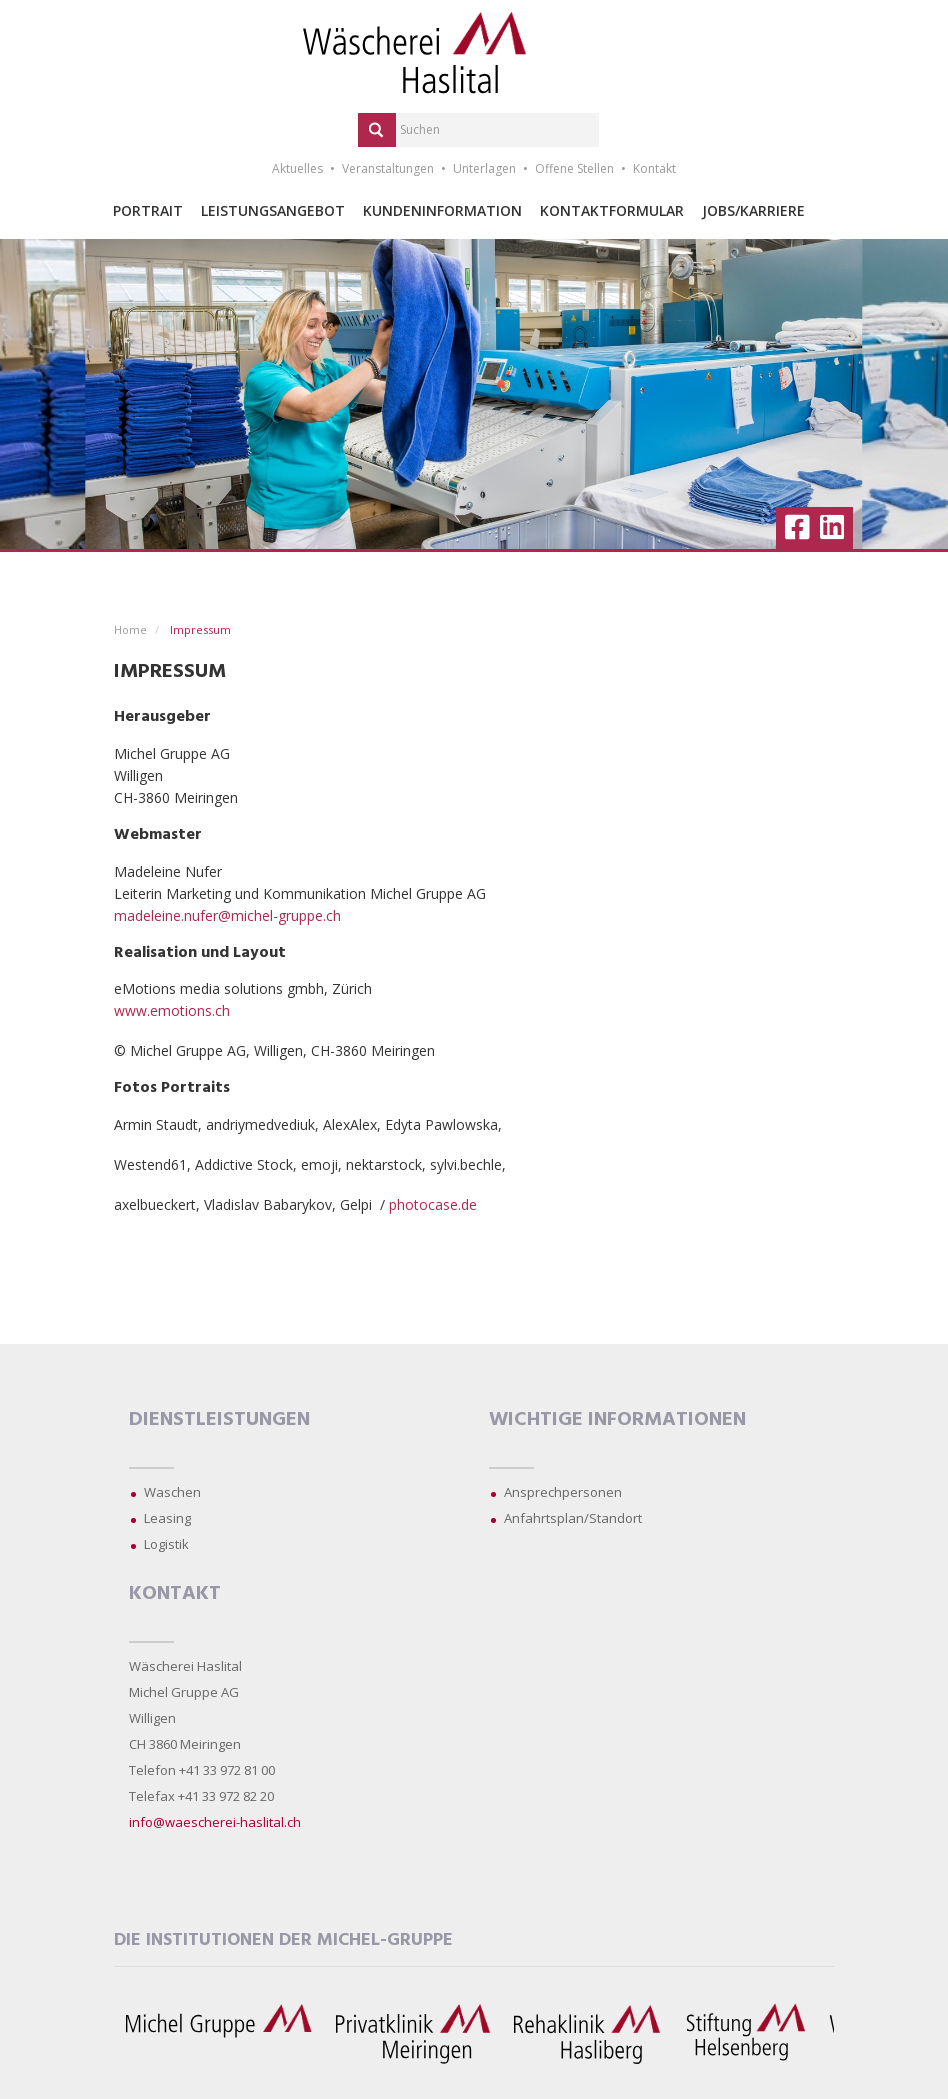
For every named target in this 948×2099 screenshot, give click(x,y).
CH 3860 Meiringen (185, 1744)
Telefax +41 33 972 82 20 (201, 1796)
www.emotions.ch (172, 1010)
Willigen (152, 1718)
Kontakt (654, 168)
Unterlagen (484, 168)
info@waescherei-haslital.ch (215, 1822)
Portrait (148, 210)
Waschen (172, 1492)
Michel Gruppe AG (184, 1692)
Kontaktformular (612, 210)
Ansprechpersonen (563, 1492)
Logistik (166, 1544)
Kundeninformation (442, 210)
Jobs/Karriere (753, 210)
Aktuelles (297, 168)
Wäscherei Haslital (185, 1666)
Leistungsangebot (273, 210)
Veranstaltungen (388, 168)
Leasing (167, 1518)
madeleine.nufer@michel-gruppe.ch (227, 915)
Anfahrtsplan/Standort (573, 1518)
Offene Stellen (574, 168)
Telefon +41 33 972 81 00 (202, 1770)
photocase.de (433, 1204)
